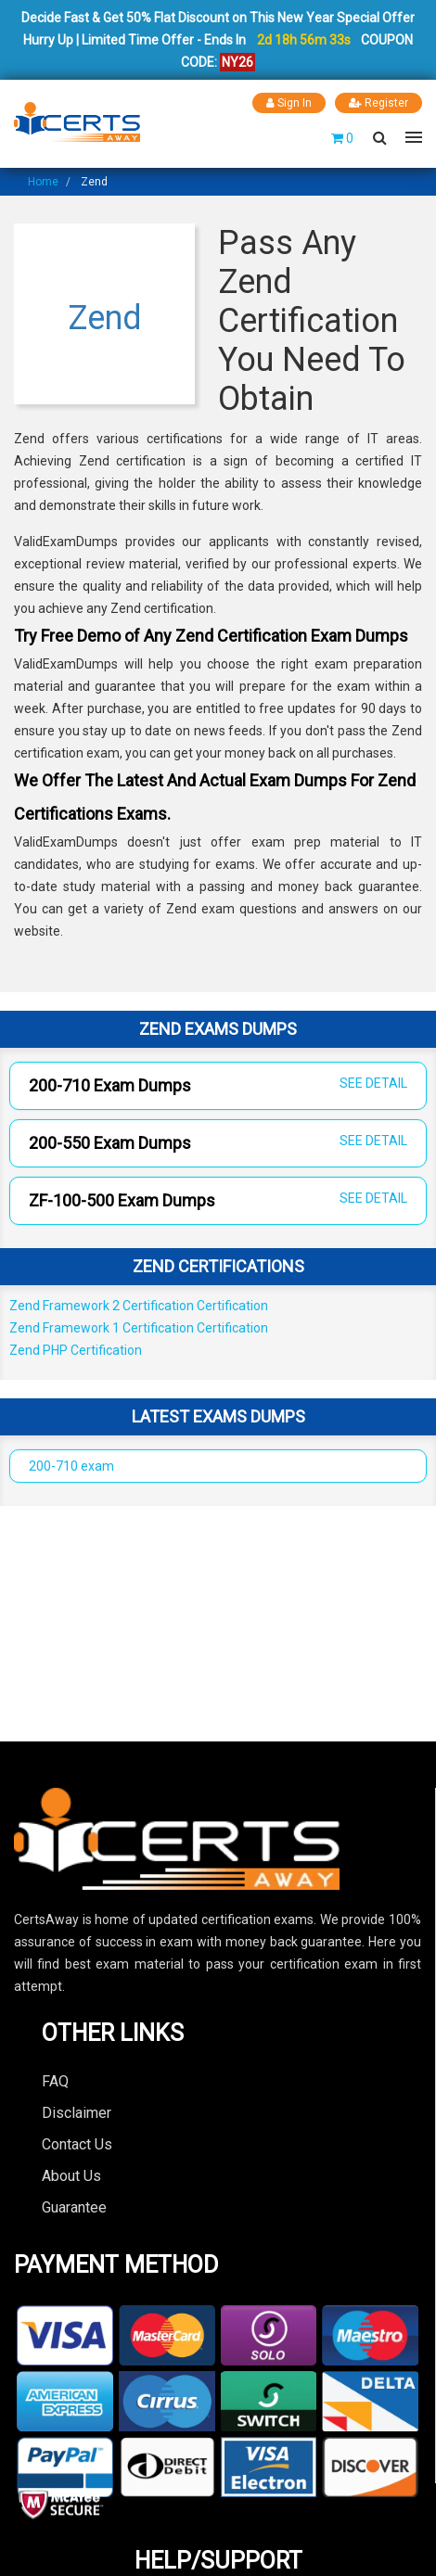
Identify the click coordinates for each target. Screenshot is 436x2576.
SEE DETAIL (373, 1083)
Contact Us (77, 2144)
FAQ (55, 2081)
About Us (71, 2176)
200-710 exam (71, 1466)
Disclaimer (76, 2113)
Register (378, 102)
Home (43, 181)
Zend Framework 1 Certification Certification (138, 1327)
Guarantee (74, 2207)
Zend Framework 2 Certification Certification (138, 1305)
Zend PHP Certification (75, 1350)
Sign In (289, 102)
